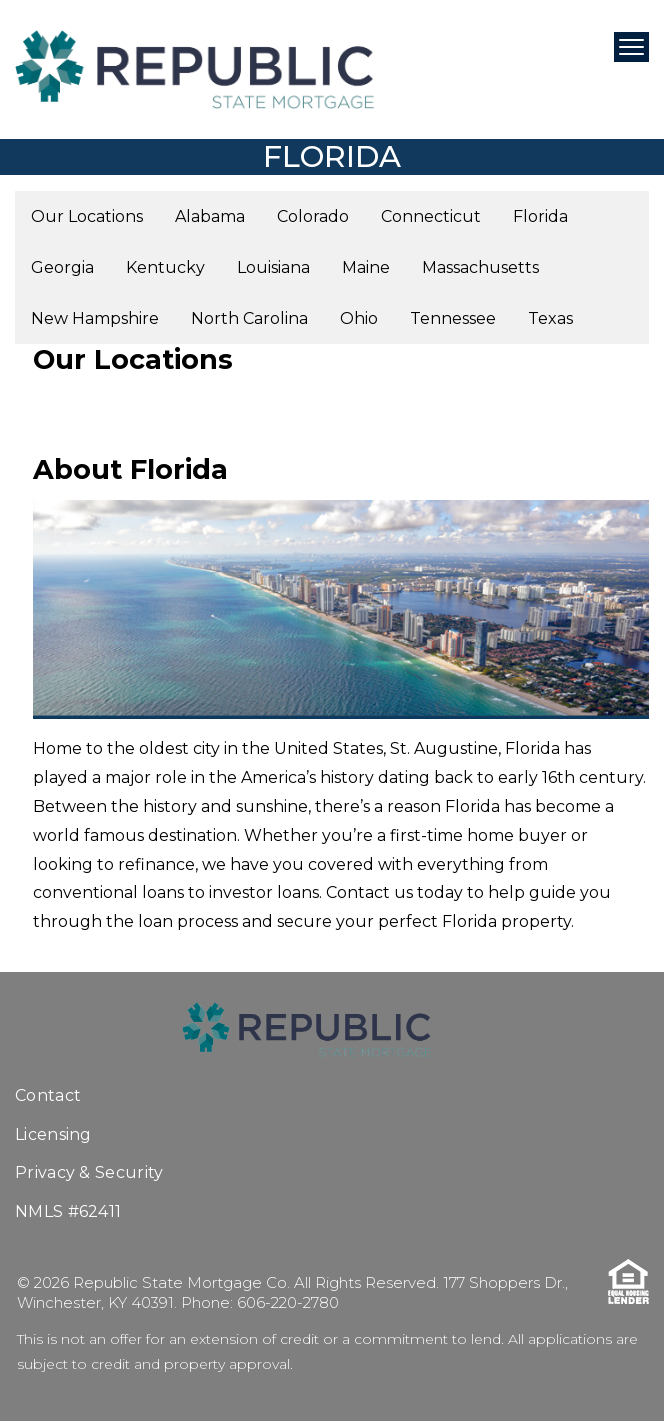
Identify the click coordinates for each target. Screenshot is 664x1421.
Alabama (210, 216)
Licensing (53, 1134)
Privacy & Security (89, 1172)
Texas (550, 318)
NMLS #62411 (68, 1211)
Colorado (313, 216)
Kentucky (165, 267)
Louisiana (273, 267)
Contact (48, 1095)
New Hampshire (95, 318)
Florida (540, 216)
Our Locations (87, 216)
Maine (366, 267)
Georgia (62, 267)
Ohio (359, 318)
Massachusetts (480, 267)
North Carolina (249, 318)
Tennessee (453, 318)
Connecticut (431, 216)
